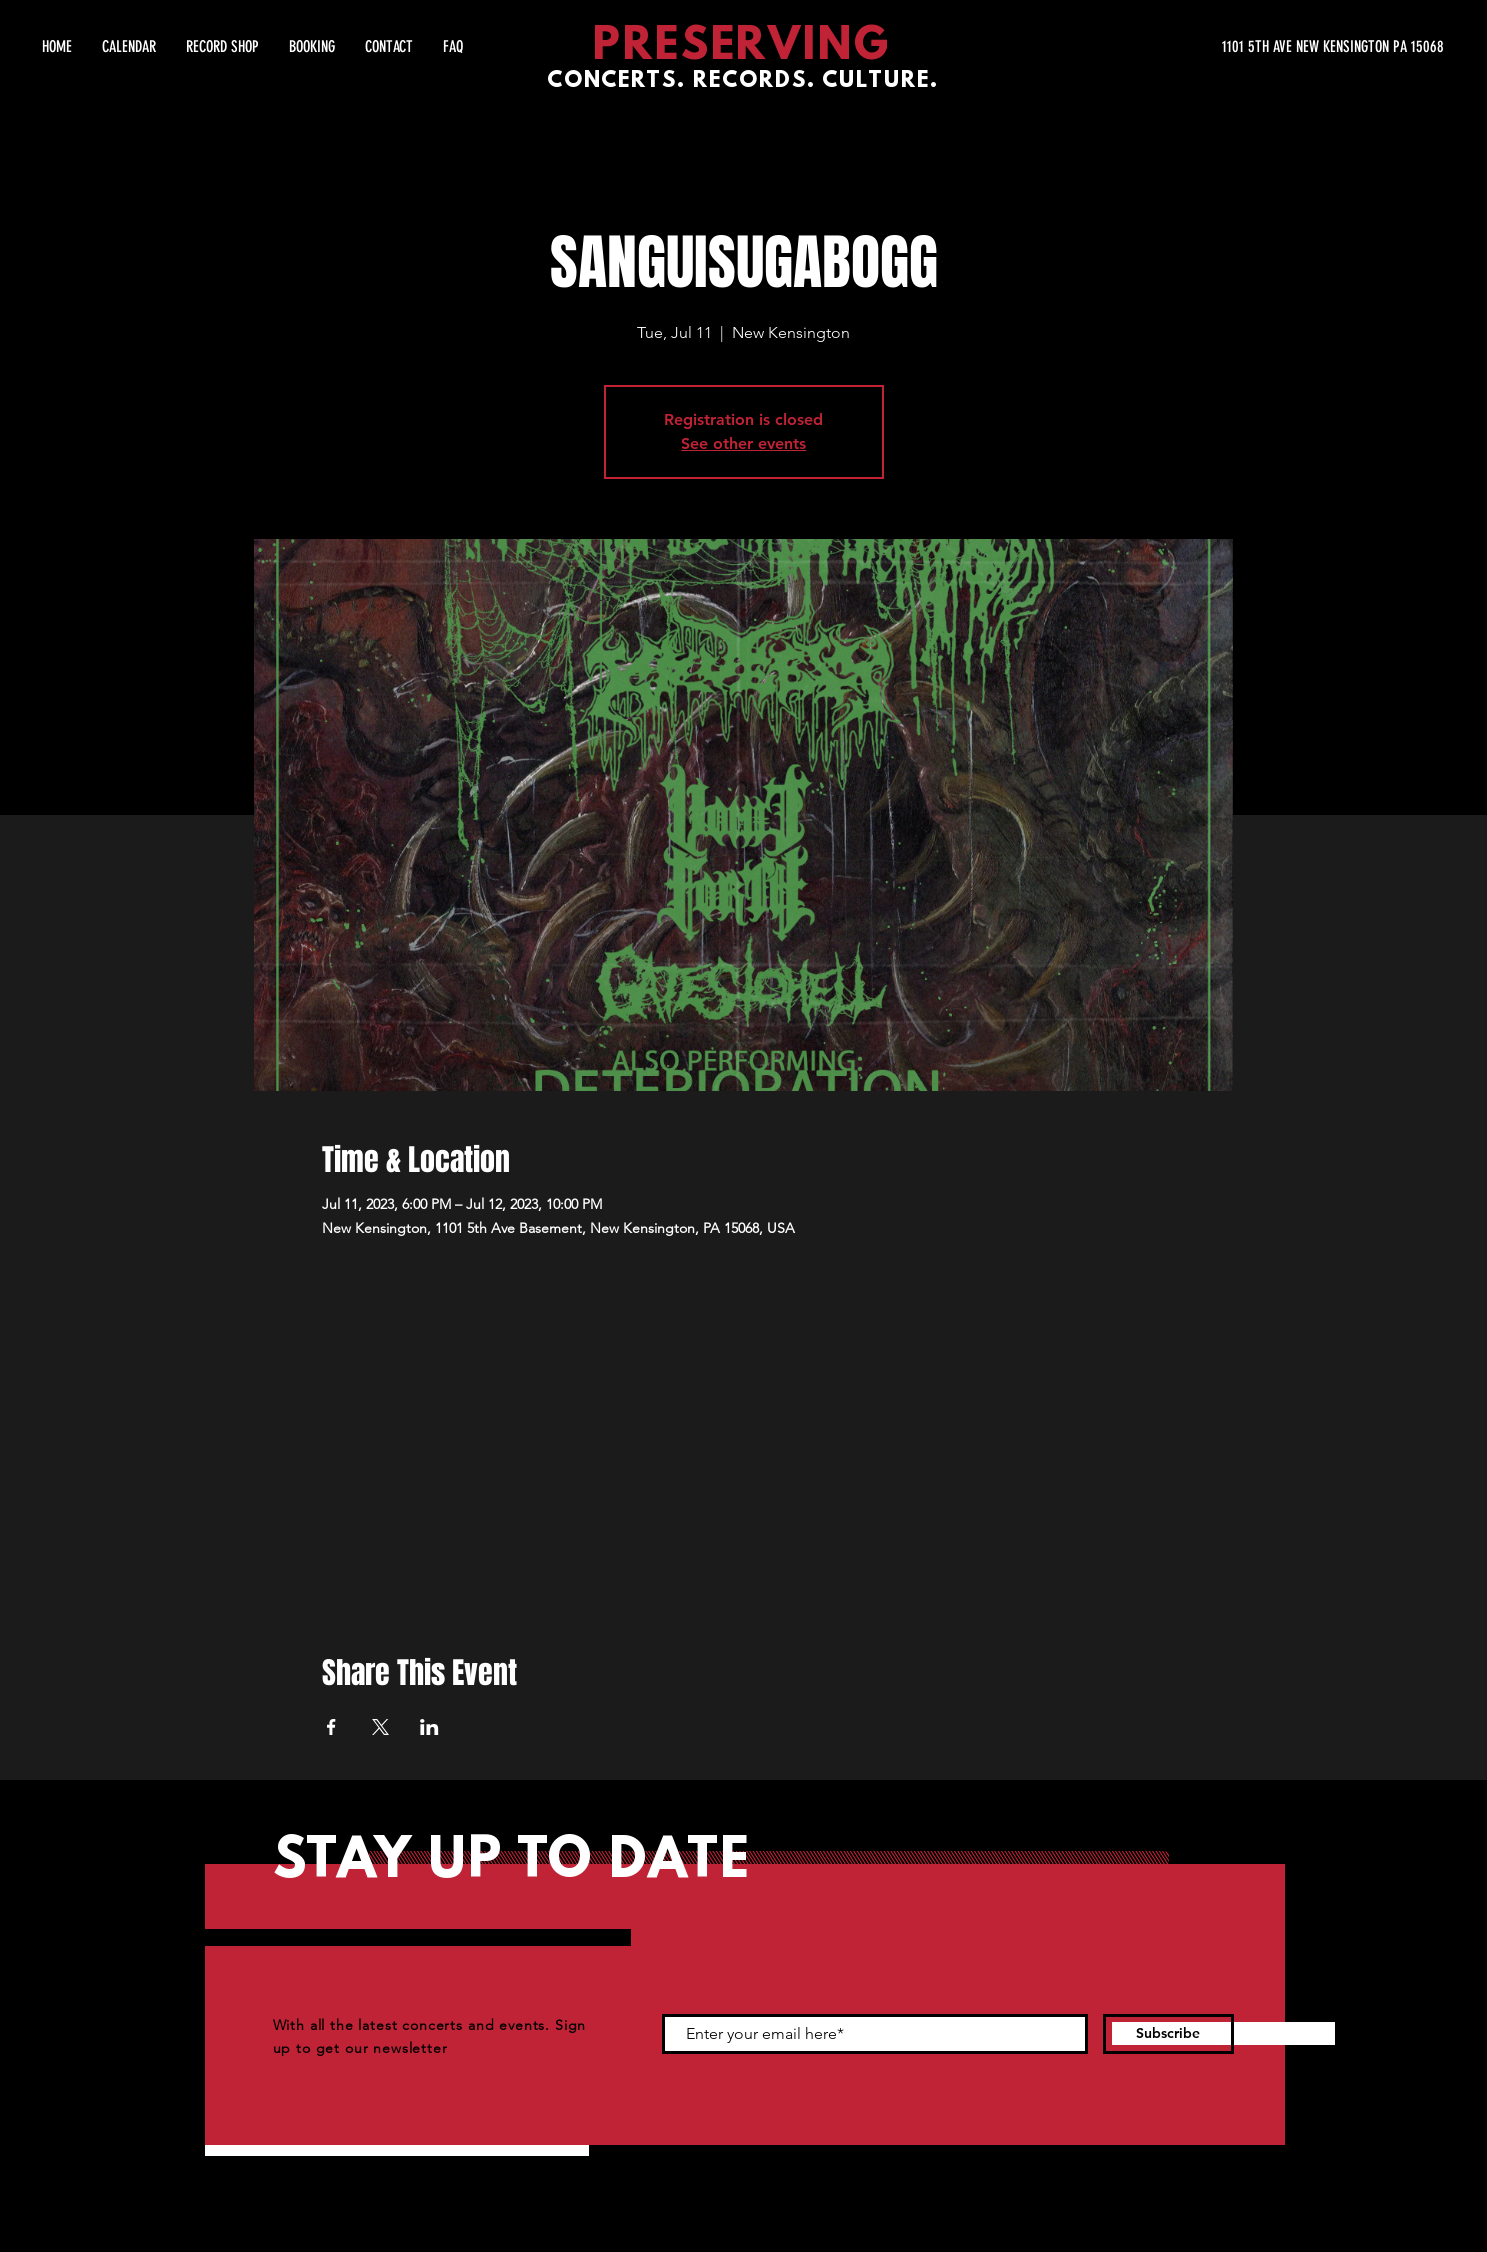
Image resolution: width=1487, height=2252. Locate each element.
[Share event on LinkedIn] (429, 1727)
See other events (743, 443)
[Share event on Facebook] (331, 1727)
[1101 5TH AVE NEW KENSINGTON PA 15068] (1255, 47)
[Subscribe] (1168, 2034)
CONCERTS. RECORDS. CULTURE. (743, 81)
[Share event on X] (380, 1727)
